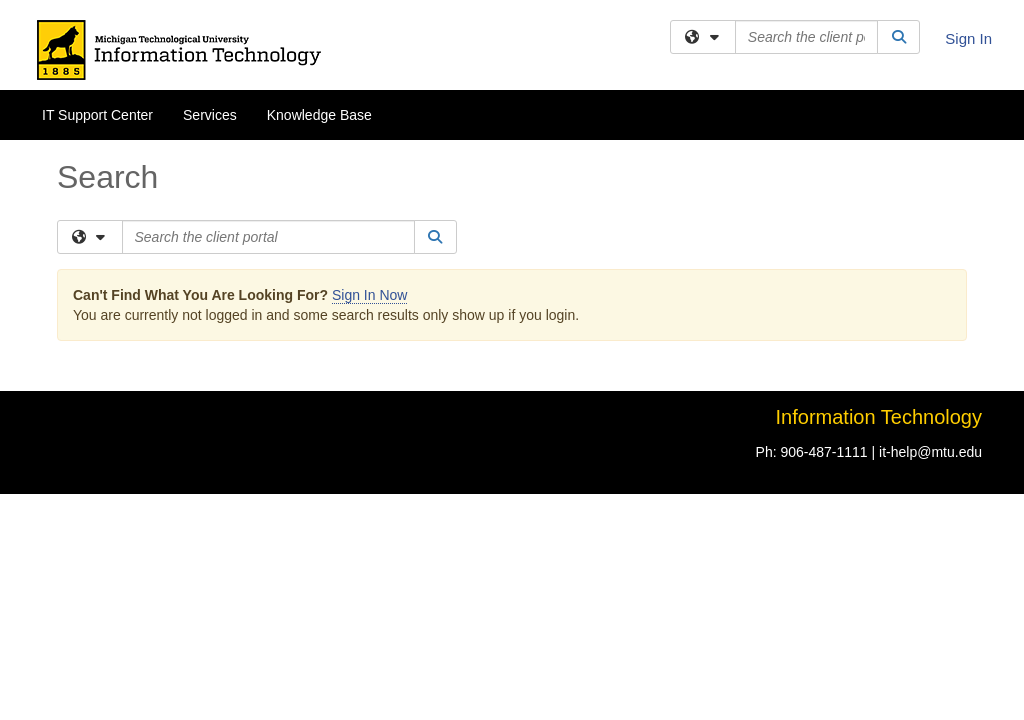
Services (210, 115)
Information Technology (879, 277)
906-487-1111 (823, 312)
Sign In (968, 38)
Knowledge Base (319, 115)
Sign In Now (369, 155)
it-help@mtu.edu (930, 312)
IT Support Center (97, 115)
